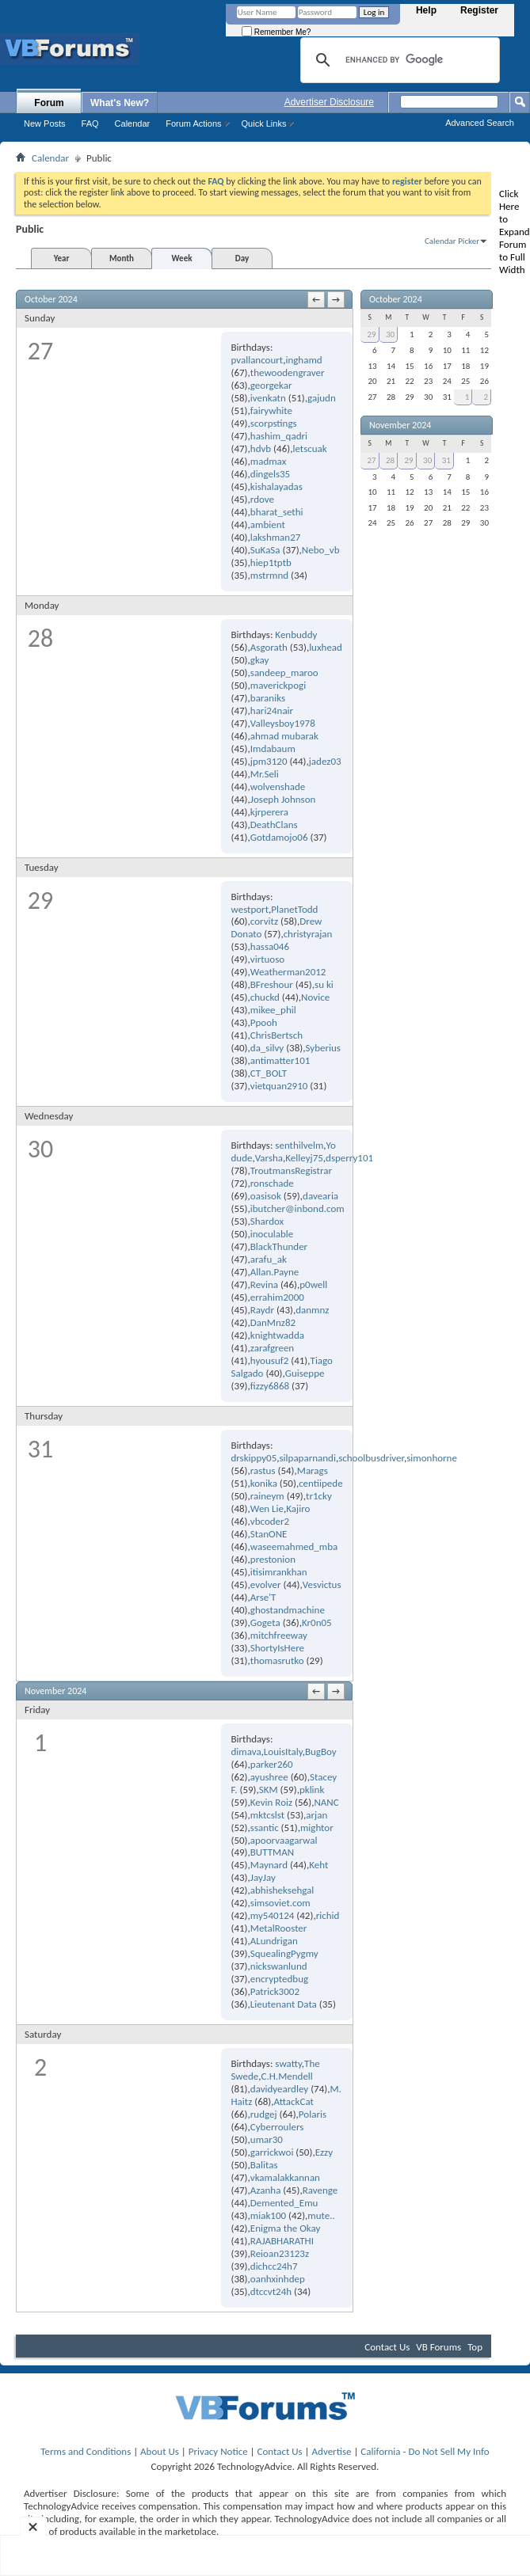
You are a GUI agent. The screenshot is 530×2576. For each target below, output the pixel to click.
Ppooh (263, 1022)
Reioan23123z (279, 2253)
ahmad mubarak (284, 736)
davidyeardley (279, 2089)
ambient (267, 524)
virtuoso (267, 959)
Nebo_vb (321, 550)
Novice (315, 997)
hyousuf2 (269, 1360)
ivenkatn (268, 398)
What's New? (119, 102)
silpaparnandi (308, 1458)
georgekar (271, 385)
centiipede (321, 1483)
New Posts (45, 123)
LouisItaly (283, 1751)
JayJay (263, 1877)
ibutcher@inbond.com (297, 1208)
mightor (317, 1827)
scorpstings (273, 423)
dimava (246, 1751)
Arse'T (263, 1597)
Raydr (262, 1310)
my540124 (272, 1915)
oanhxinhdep (277, 2279)
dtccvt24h (271, 2291)
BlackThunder (278, 1246)
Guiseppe (305, 1373)
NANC (326, 1802)
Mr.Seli (264, 774)
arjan (316, 1815)
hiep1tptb (271, 562)
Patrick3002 (274, 1991)
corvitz (264, 921)
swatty (288, 2063)
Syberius (322, 1048)
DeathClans (274, 824)
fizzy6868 (269, 1386)
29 (371, 334)
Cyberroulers (277, 2127)
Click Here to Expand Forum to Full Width (514, 231)
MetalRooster (278, 1928)
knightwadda (277, 1335)
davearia (320, 1196)
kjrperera (269, 812)
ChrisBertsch (276, 1035)
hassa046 (269, 946)
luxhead (325, 647)
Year (62, 258)
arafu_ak (268, 1259)
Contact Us (387, 2347)
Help (426, 10)
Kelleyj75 (304, 1158)
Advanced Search (479, 122)
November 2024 (400, 425)
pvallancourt (257, 360)
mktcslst (267, 1815)
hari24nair (271, 710)
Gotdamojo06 (279, 837)
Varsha (269, 1158)
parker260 (271, 1764)
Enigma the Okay (285, 2228)
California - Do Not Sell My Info (424, 2451)
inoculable (272, 1234)
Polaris (312, 2114)
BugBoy (321, 1751)
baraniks (267, 698)
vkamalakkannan (285, 2177)
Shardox (267, 1221)
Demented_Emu (284, 2203)
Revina (264, 1284)
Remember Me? (276, 32)
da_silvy (267, 1048)
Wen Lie (267, 1508)
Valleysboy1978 (282, 723)
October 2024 (395, 299)
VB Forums (438, 2347)
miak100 (268, 2215)
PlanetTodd (294, 909)
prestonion (273, 1559)
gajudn (321, 398)
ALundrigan (274, 1941)
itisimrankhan (278, 1572)
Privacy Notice (218, 2451)
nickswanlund (278, 1966)
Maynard (269, 1865)
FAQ (90, 123)
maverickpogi (278, 685)
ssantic (264, 1827)
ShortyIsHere (277, 1648)
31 (446, 460)
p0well (313, 1284)
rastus (263, 1470)
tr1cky (319, 1496)
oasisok (265, 1196)
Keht (318, 1865)
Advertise (332, 2451)
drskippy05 (253, 1458)
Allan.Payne (274, 1272)
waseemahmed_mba (293, 1546)
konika (263, 1483)
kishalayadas (276, 486)
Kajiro (298, 1508)
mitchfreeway (278, 1635)
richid (328, 1915)
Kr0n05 (317, 1622)
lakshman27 (275, 537)
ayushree (269, 1777)
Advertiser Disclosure (329, 102)
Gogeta (265, 1622)
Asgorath (269, 647)
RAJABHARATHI (282, 2241)
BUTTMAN (272, 1852)
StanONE (269, 1534)
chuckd (265, 997)
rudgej (263, 2114)
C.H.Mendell (287, 2076)
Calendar (133, 123)
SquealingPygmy (284, 1953)
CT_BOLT (268, 1073)
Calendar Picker (452, 241)
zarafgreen (272, 1348)
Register (479, 10)
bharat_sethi (276, 512)
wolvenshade (278, 786)
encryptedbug (279, 1979)
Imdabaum (273, 748)
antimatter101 (280, 1060)
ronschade (272, 1183)
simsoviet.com (280, 1903)
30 (390, 334)
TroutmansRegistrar (291, 1170)
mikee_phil (273, 1010)
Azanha (265, 2190)
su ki (324, 984)
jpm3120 (269, 761)
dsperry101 (349, 1158)
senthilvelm (299, 1145)
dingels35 (270, 474)
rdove (262, 499)
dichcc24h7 (274, 2266)
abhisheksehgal (282, 1890)
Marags (312, 1470)
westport (250, 909)
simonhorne (431, 1458)
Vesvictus (322, 1584)
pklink (311, 1789)
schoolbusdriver (371, 1458)
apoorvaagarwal (284, 1840)
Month (121, 258)
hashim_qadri (278, 436)
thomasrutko (277, 1660)
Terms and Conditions (85, 2451)
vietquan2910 (279, 1086)
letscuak (309, 448)
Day (242, 258)
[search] (397, 60)
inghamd (303, 360)
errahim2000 (277, 1297)
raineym (267, 1496)
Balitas (264, 2165)
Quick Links (264, 123)
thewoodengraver (287, 372)
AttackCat (294, 2101)
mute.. (320, 2215)
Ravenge (320, 2190)
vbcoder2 (269, 1521)
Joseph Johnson (283, 799)
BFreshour (271, 984)
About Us (159, 2451)
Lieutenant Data (283, 2004)
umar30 (266, 2139)
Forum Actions (193, 123)
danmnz (312, 1310)
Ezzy (324, 2152)
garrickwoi (272, 2152)
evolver (265, 1584)
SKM (268, 1789)
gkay (259, 660)
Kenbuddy (296, 634)
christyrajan (308, 934)
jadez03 (325, 761)
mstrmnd (269, 575)
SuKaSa (265, 550)
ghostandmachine (287, 1610)
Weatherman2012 (288, 972)
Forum (48, 102)
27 (371, 460)
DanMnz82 (273, 1322)
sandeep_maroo (284, 672)
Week (182, 258)
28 (390, 460)
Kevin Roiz (271, 1802)
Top (474, 2347)
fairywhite (271, 410)
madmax (268, 461)
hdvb (260, 448)
